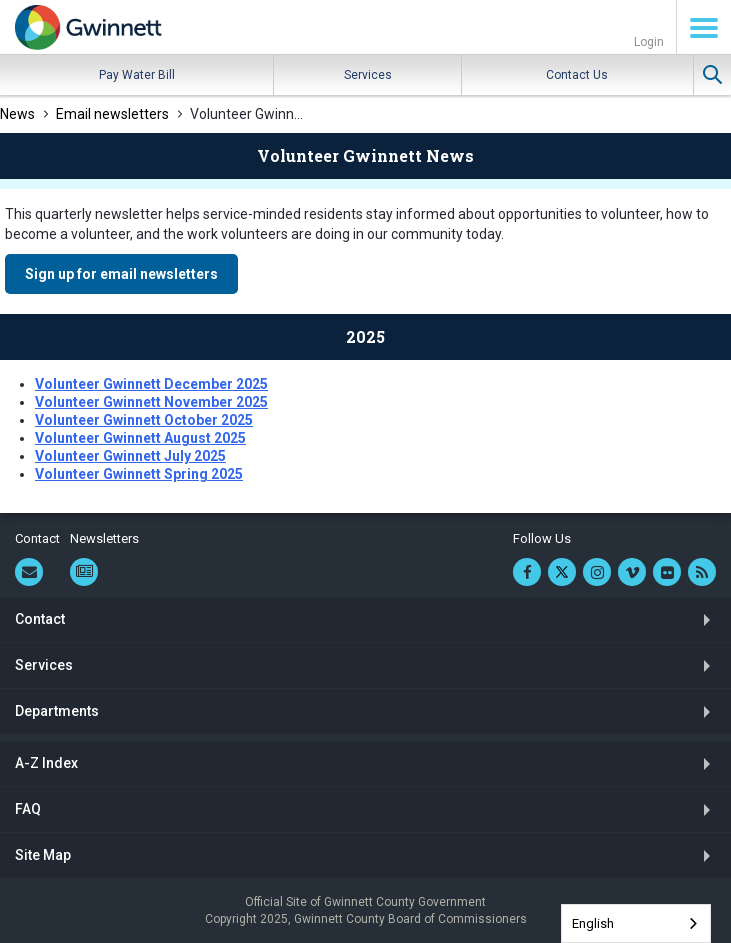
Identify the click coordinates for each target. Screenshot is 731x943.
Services (368, 75)
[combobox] (636, 923)
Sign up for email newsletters (121, 274)
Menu (704, 28)
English (593, 923)
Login (649, 42)
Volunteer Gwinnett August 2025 (140, 438)
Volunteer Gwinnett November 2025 (151, 402)
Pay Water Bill (137, 75)
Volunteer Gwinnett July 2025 (130, 456)
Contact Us (577, 75)
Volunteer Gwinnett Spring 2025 (139, 474)
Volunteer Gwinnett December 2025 (151, 384)
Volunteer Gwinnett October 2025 (144, 420)
